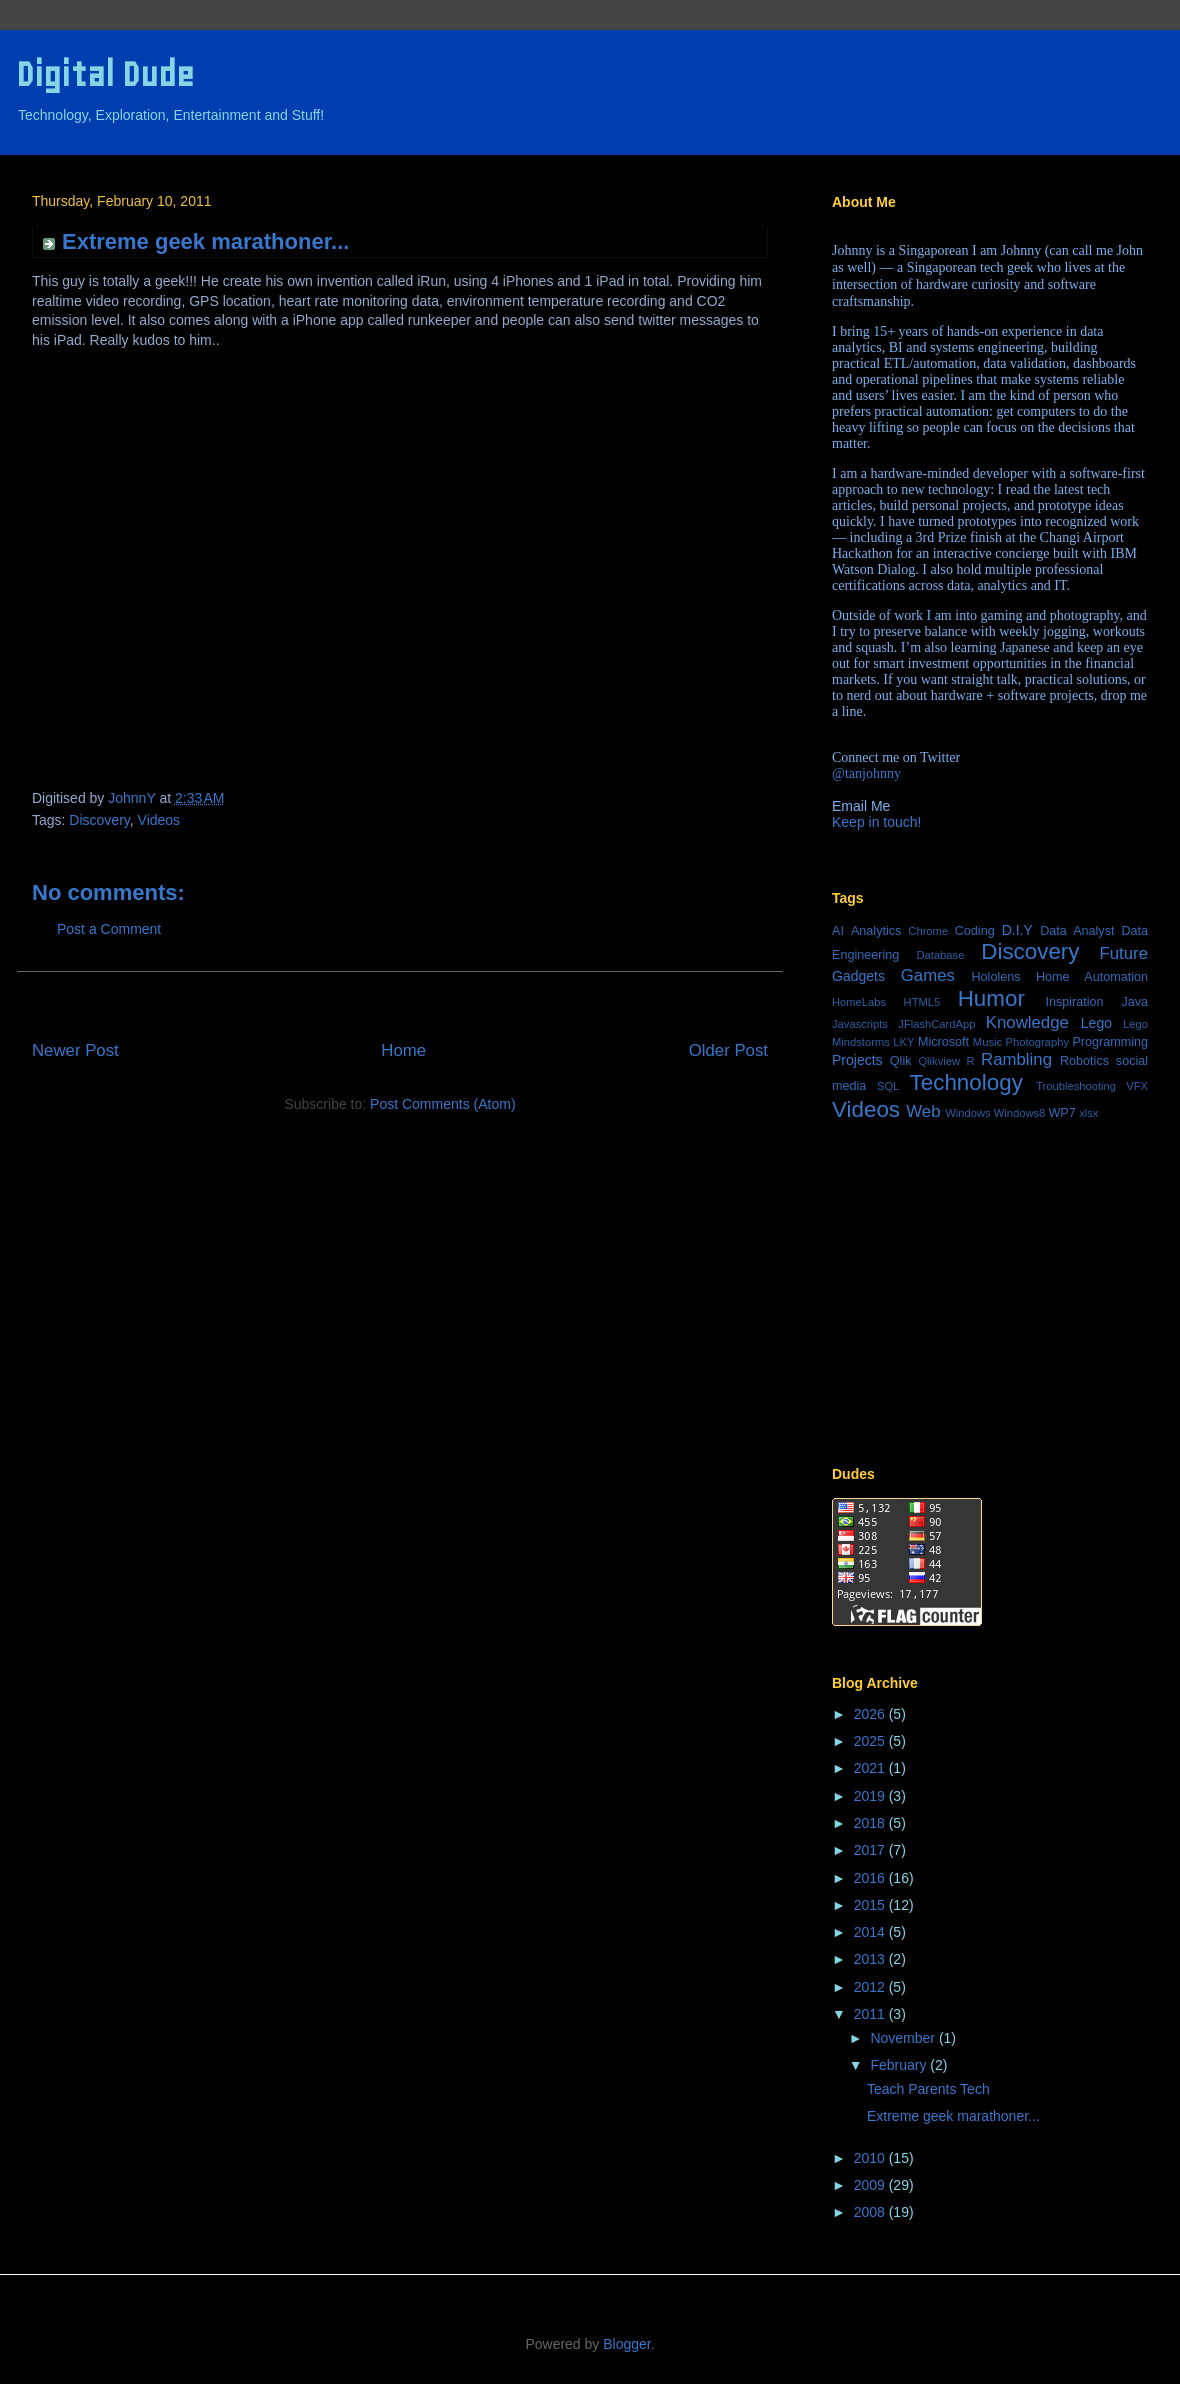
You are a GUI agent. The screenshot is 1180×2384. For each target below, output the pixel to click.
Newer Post (75, 1050)
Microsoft (943, 1042)
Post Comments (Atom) (442, 1104)
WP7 (1061, 1113)
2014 (871, 1932)
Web (923, 1111)
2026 (871, 1714)
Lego (1096, 1023)
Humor (991, 998)
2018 (871, 1823)
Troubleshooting (1076, 1086)
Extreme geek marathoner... (953, 2116)
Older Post (728, 1050)
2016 (871, 1878)
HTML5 (922, 1002)
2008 (871, 2212)
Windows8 (1020, 1113)
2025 (871, 1741)
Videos (159, 820)
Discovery (99, 820)
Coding (975, 931)
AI (838, 931)
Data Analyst (1077, 931)
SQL (888, 1086)
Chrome (928, 931)
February (900, 2065)
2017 (871, 1850)
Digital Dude (105, 74)
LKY (903, 1042)
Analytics (876, 931)
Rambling (1016, 1059)
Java (1134, 1002)
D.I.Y (1017, 930)
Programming (1110, 1042)
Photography (1037, 1042)
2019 (871, 1796)
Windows (967, 1113)
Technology (966, 1082)
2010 (871, 2158)
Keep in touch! (877, 822)
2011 (871, 2014)
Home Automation (1092, 977)
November (904, 2038)
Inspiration (1074, 1002)
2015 (871, 1905)
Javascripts (860, 1024)
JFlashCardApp (936, 1024)
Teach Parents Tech (928, 2089)
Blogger (626, 2344)
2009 (871, 2185)
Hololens (995, 977)
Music (987, 1042)
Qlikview (939, 1061)
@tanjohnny (866, 773)
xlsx (1088, 1113)
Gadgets (858, 976)
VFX (1137, 1086)
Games (928, 975)
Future (1124, 953)
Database (940, 955)
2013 (871, 1959)
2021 (871, 1768)
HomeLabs (859, 1002)
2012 (871, 1987)
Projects (857, 1060)
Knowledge (1027, 1022)
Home (403, 1050)
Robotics (1084, 1061)
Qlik (901, 1061)
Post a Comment (109, 929)
